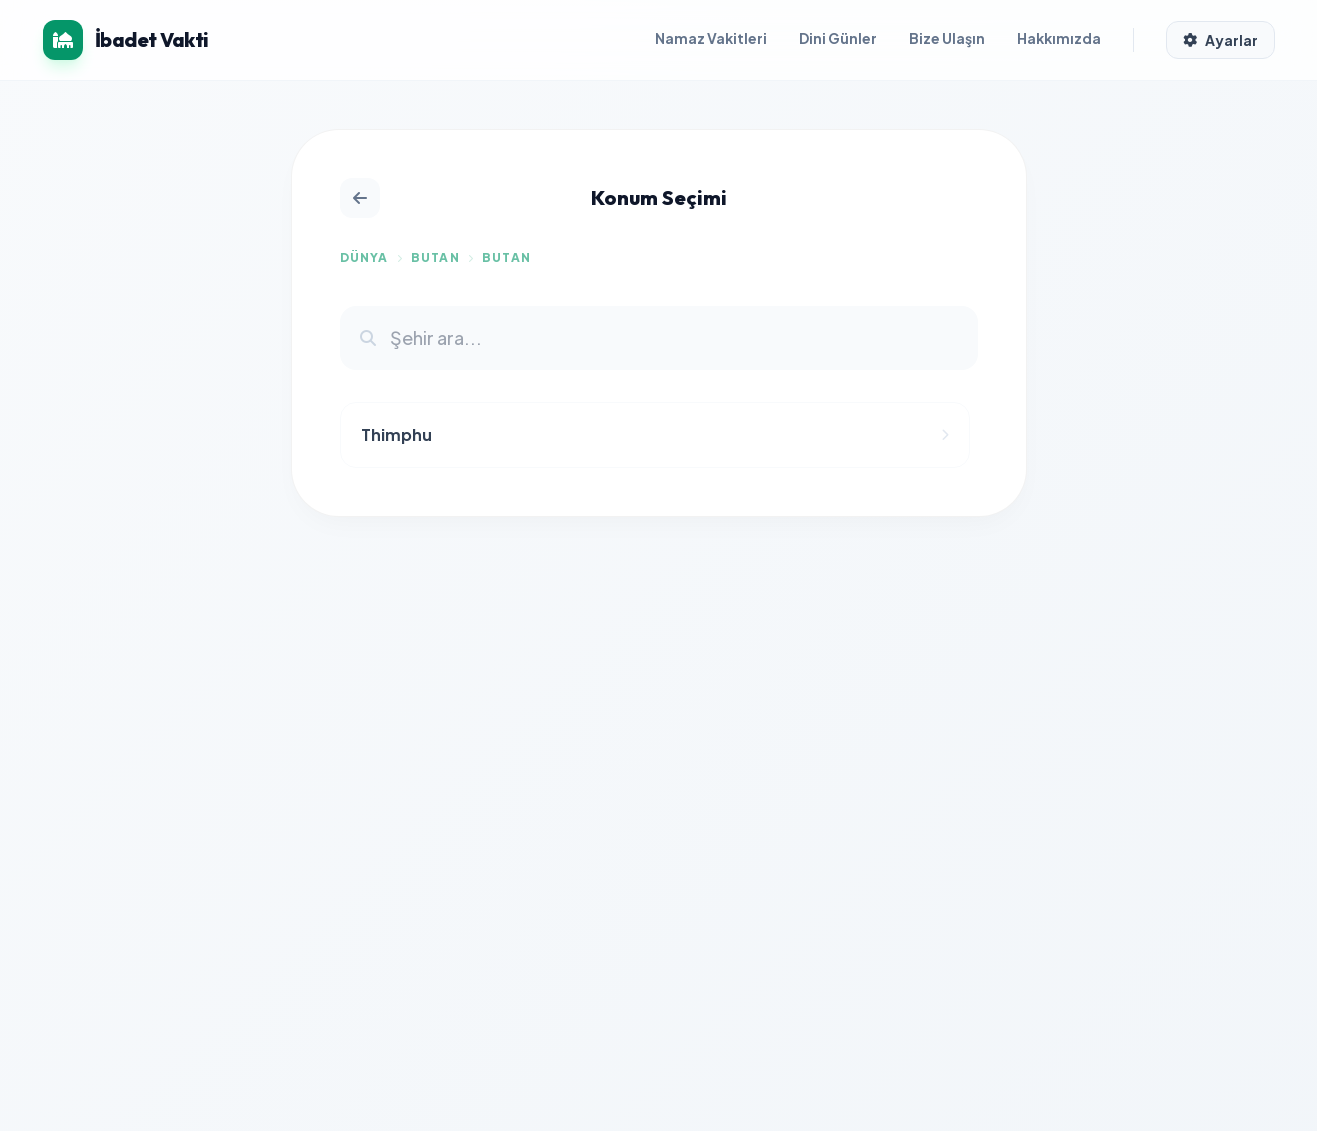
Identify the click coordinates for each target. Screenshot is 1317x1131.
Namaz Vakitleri (711, 38)
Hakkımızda (1059, 38)
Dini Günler (838, 38)
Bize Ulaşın (947, 38)
